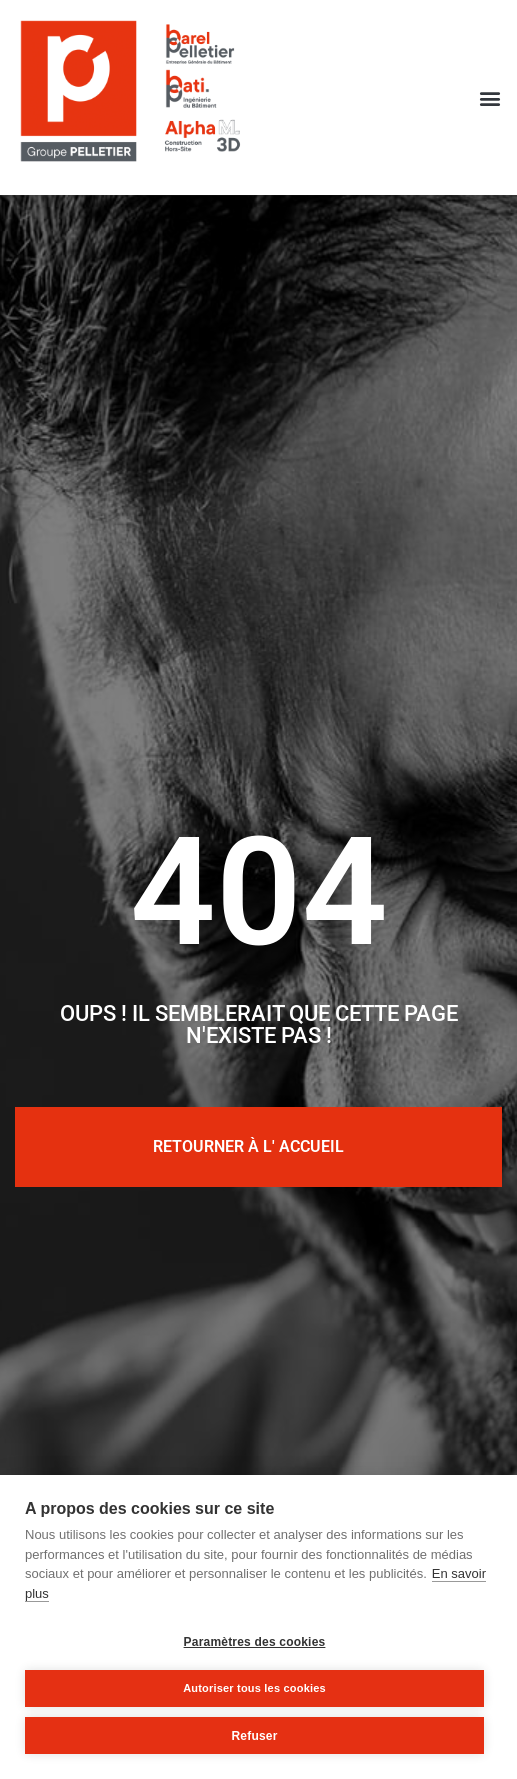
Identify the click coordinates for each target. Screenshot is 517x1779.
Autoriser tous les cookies (254, 1688)
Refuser (254, 1736)
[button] (490, 97)
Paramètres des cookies (255, 1642)
